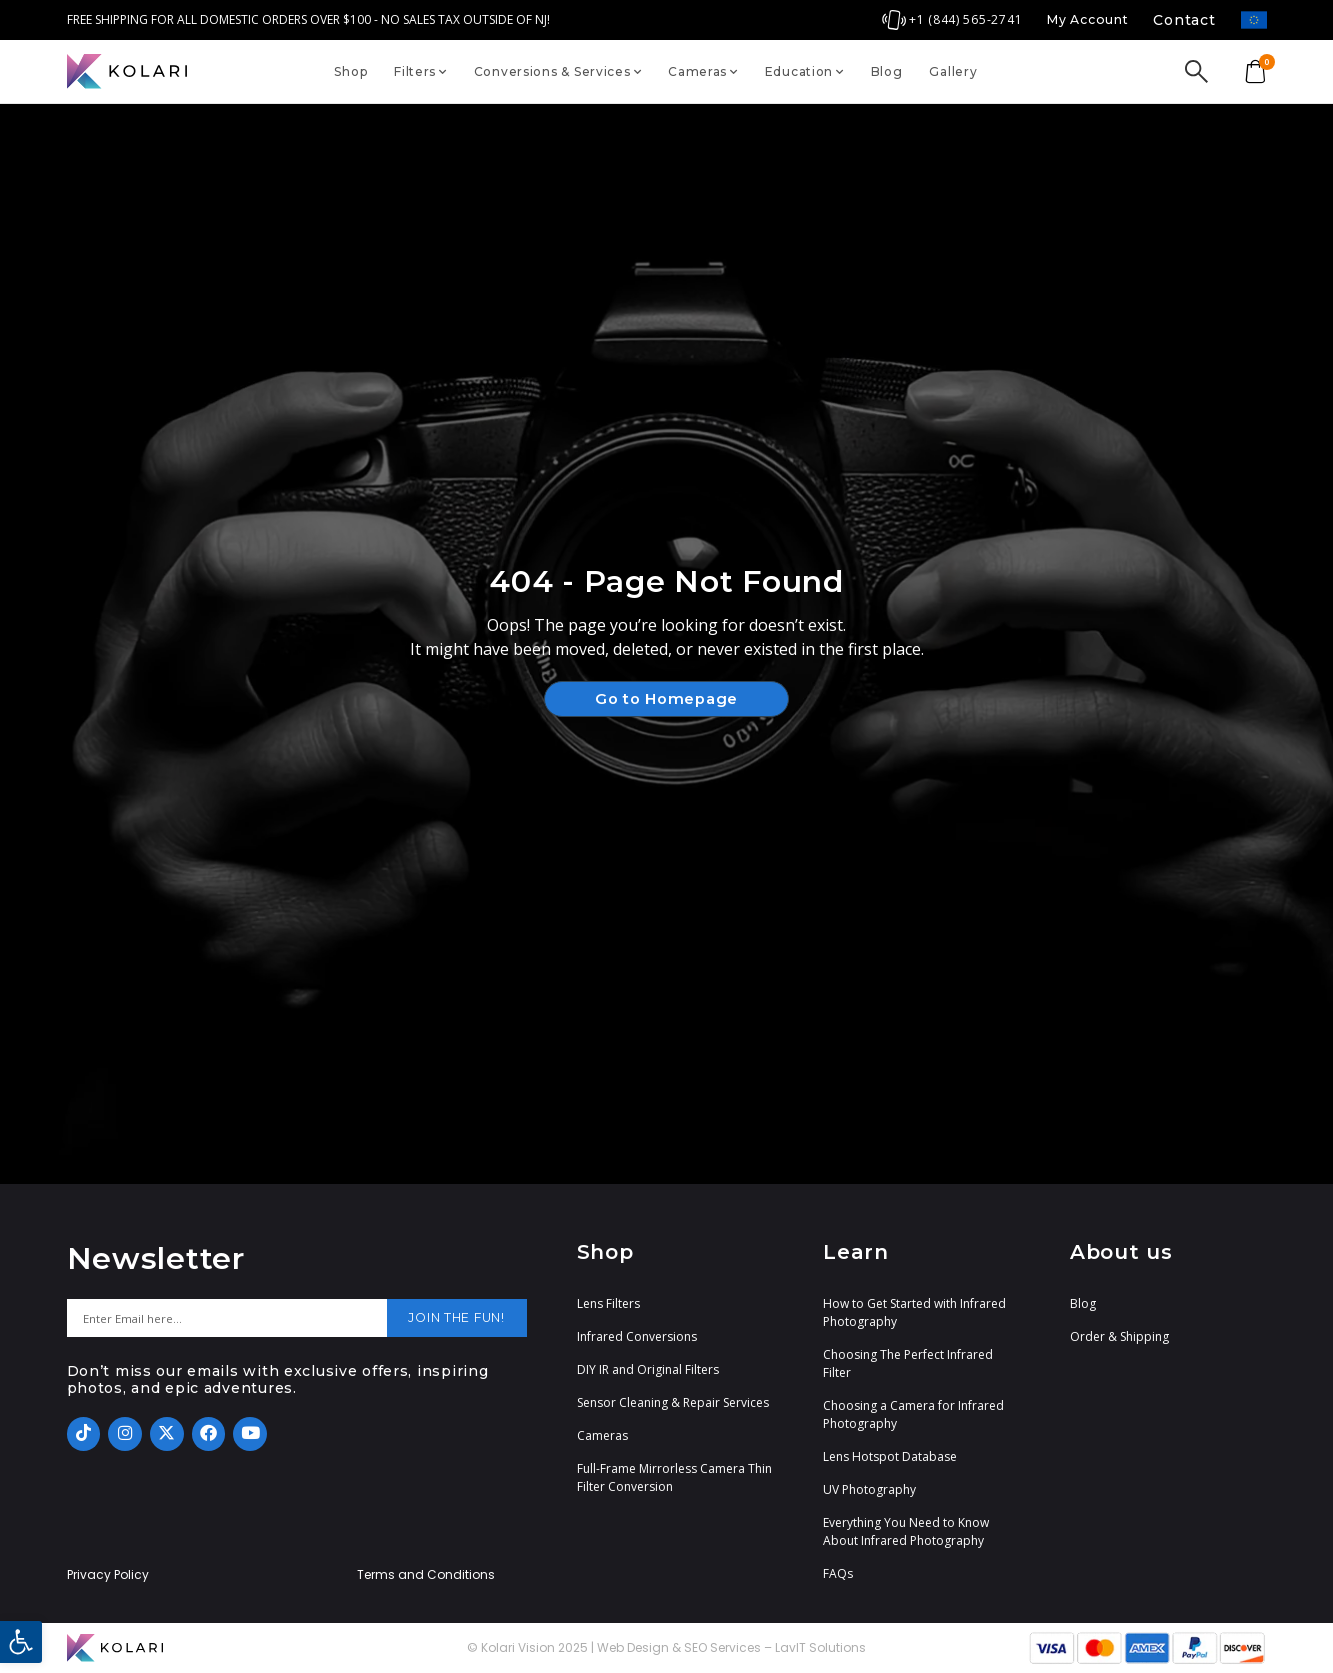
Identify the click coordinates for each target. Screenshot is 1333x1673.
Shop (350, 71)
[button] (21, 1642)
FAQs (838, 1573)
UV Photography (869, 1489)
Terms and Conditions (426, 1575)
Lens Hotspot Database (890, 1456)
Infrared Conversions (637, 1336)
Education (804, 71)
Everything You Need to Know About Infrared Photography (906, 1531)
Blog (887, 71)
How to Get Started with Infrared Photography (914, 1312)
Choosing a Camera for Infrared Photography (913, 1414)
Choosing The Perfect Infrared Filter (908, 1363)
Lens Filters (608, 1303)
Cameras (703, 71)
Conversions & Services (558, 71)
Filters (420, 71)
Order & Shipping (1119, 1336)
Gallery (953, 71)
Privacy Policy (108, 1575)
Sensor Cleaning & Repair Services (673, 1402)
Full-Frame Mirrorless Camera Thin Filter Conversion (674, 1477)
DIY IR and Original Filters (648, 1369)
